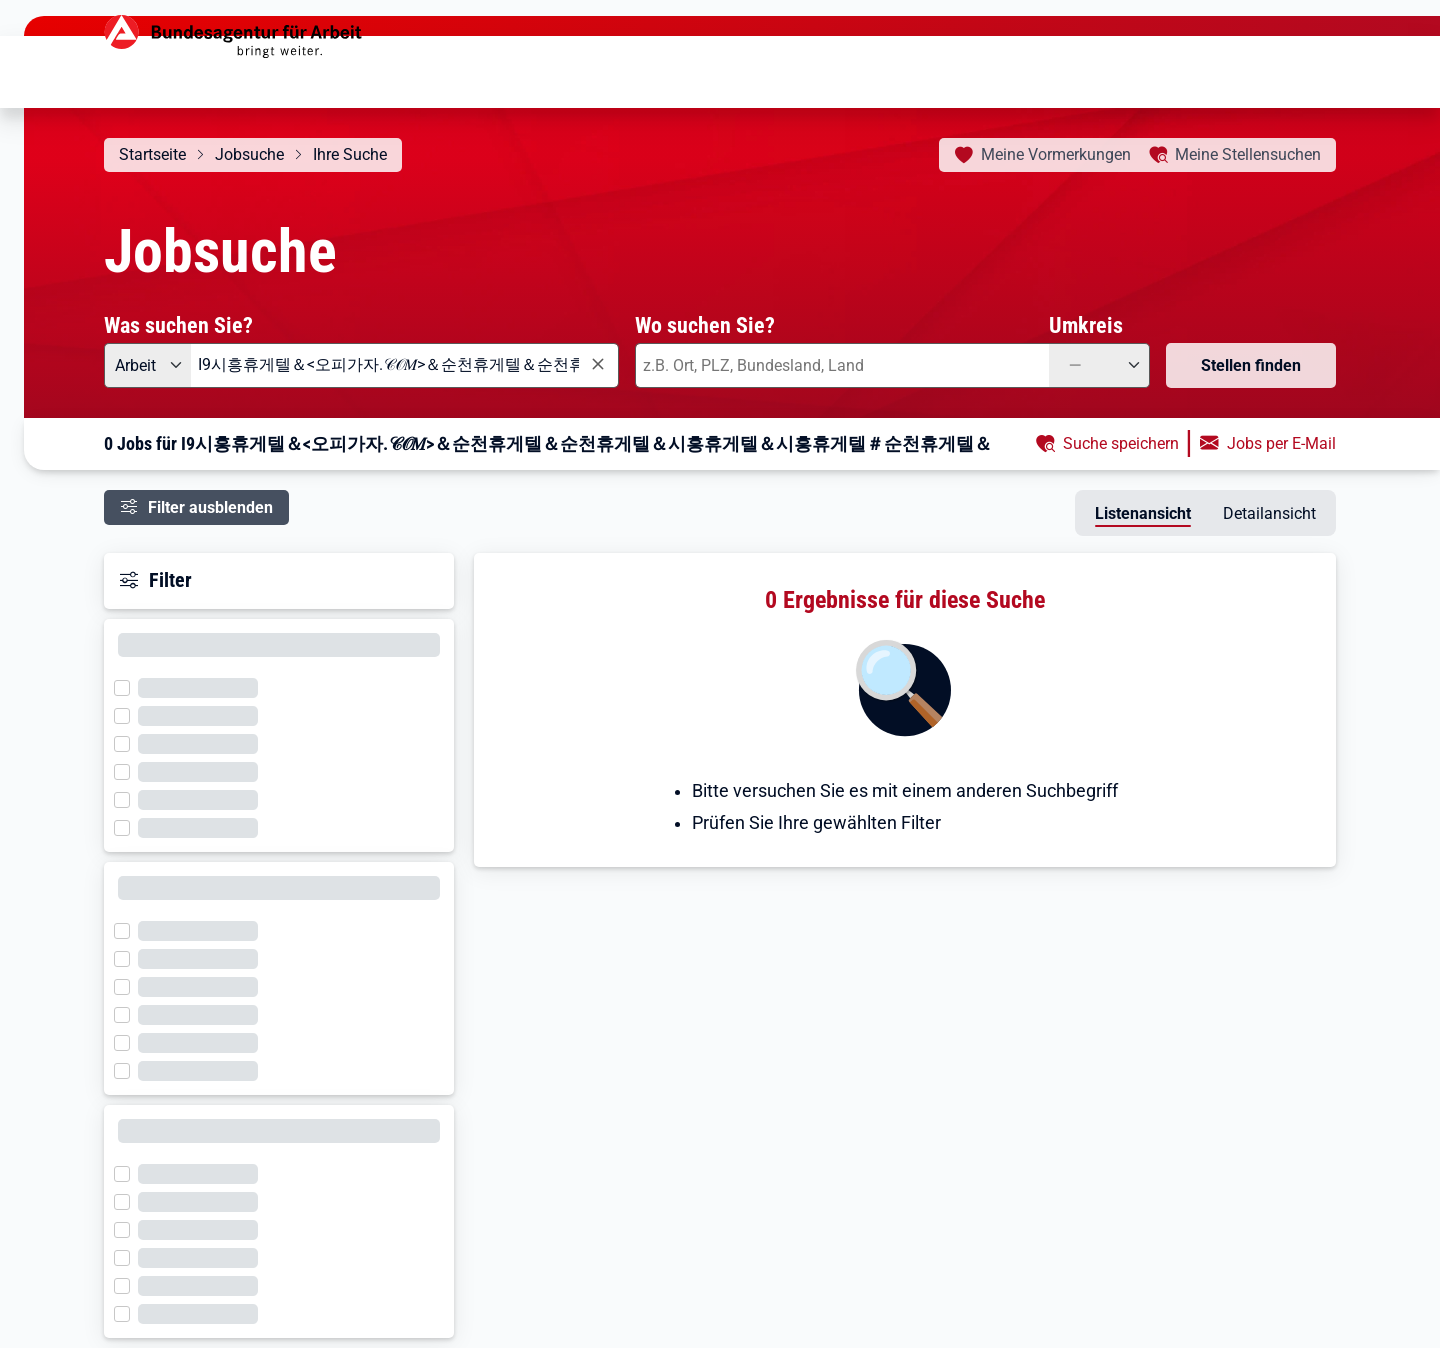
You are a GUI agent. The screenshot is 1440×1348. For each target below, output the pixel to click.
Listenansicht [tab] (1143, 513)
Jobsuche (249, 154)
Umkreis (1086, 325)
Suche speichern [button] (1121, 443)
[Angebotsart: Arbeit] (147, 365)
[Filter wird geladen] (128, 686)
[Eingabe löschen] (597, 364)
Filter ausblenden (210, 507)
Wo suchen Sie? (705, 325)
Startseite (152, 154)
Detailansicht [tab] (1269, 513)
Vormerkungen (1056, 154)
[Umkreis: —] (1099, 365)
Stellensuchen (1248, 154)
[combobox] (405, 365)
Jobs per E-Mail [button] (1281, 443)
